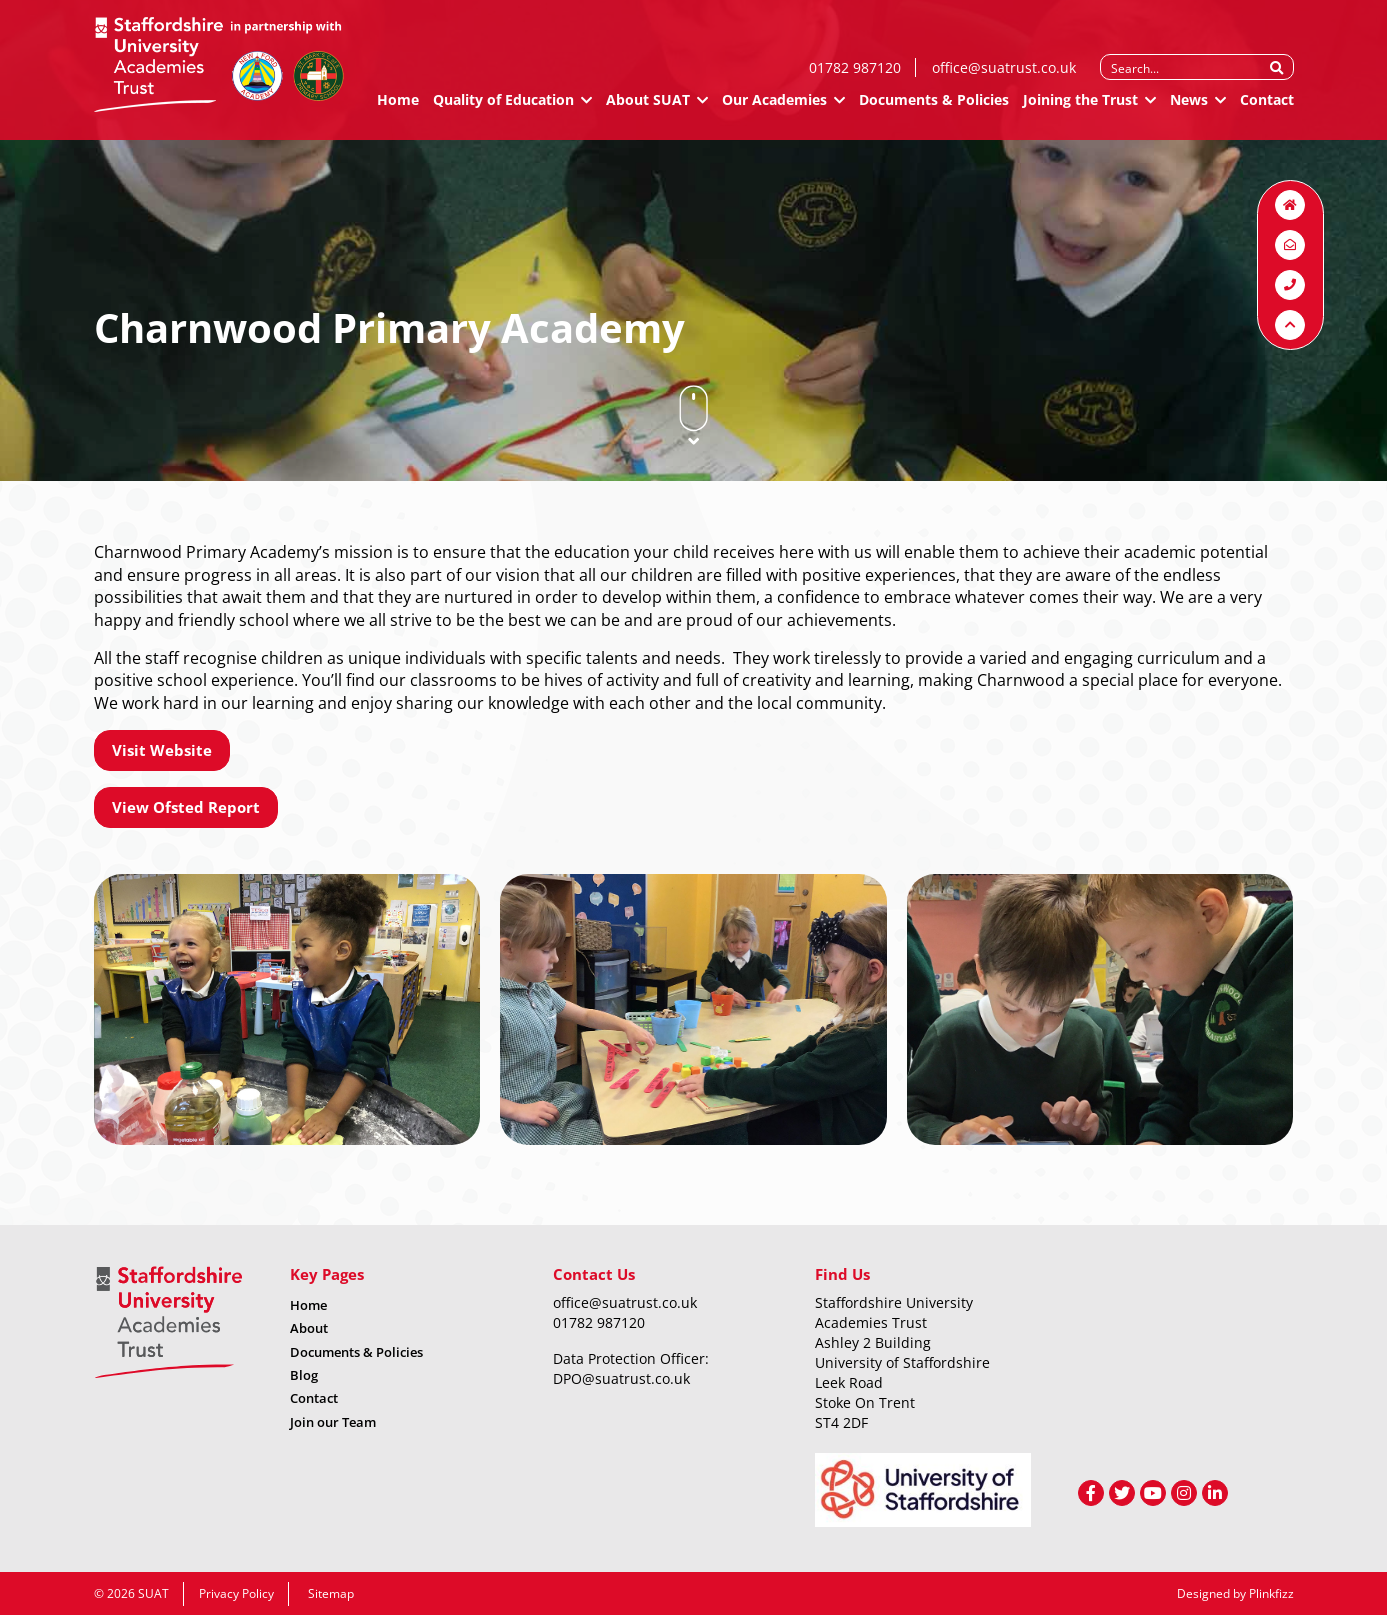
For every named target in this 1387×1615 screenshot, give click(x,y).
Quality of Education (503, 107)
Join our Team (333, 1422)
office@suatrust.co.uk (1004, 75)
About (309, 1328)
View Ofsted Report (186, 807)
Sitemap (331, 1593)
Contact (1267, 107)
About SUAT (648, 107)
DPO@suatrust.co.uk (621, 1378)
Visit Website (162, 750)
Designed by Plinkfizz (1235, 1593)
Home (398, 107)
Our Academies (774, 107)
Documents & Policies (934, 107)
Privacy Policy (236, 1593)
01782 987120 (855, 75)
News (1189, 107)
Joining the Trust (1080, 107)
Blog (304, 1375)
